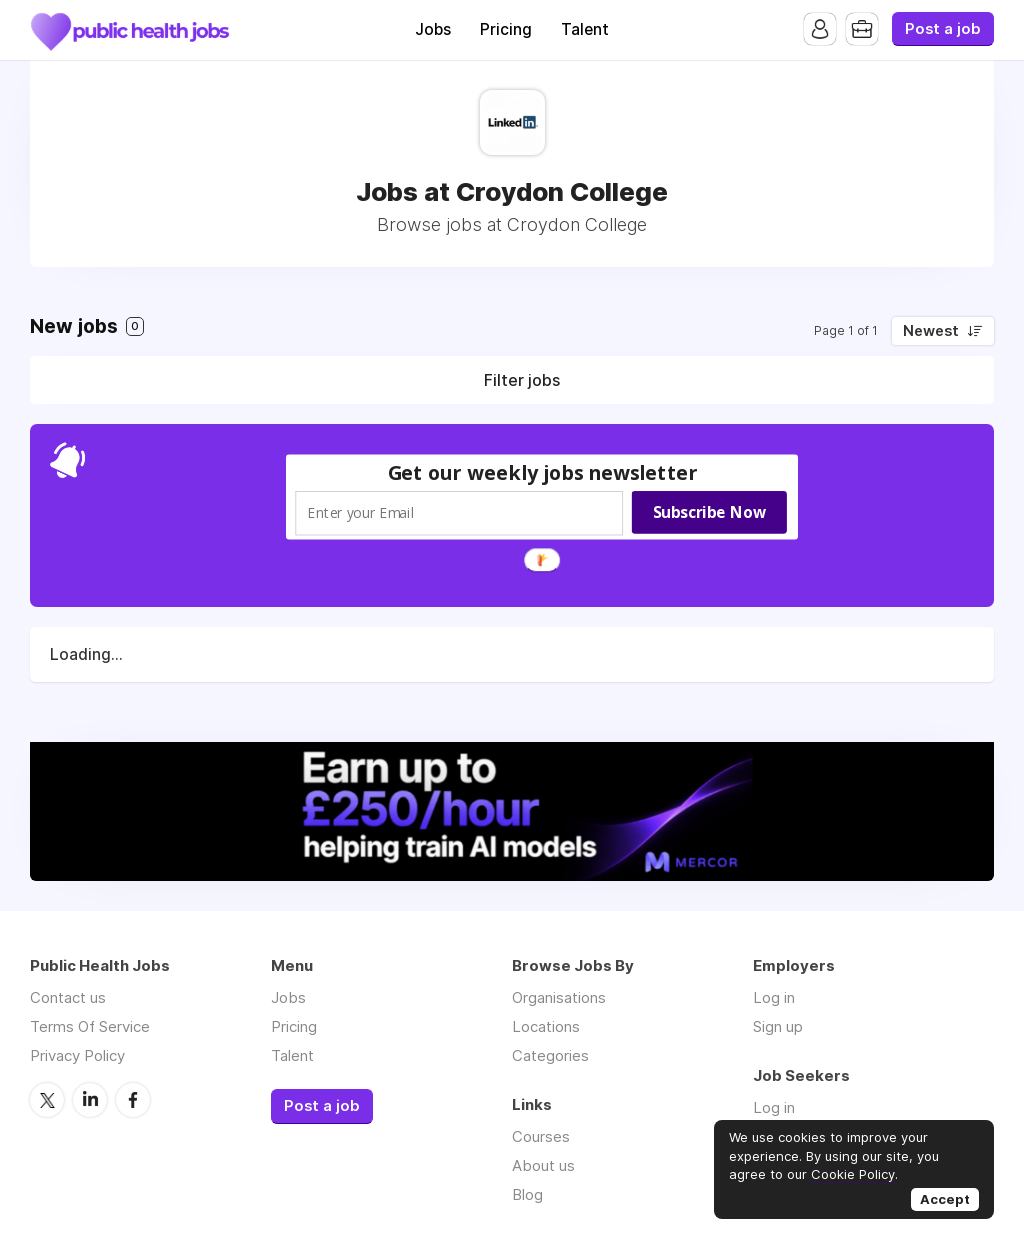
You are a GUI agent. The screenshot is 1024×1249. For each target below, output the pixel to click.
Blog (527, 1194)
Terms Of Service (90, 1026)
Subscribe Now (709, 512)
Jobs (433, 29)
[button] (543, 472)
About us (543, 1165)
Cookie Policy (853, 1174)
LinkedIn (90, 1100)
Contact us (68, 997)
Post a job (943, 29)
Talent (585, 29)
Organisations (559, 997)
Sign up (778, 1026)
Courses (541, 1136)
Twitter (47, 1100)
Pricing (506, 29)
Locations (546, 1026)
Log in (774, 997)
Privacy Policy (77, 1055)
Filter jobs (522, 380)
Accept (945, 1199)
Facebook (133, 1100)
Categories (550, 1055)
